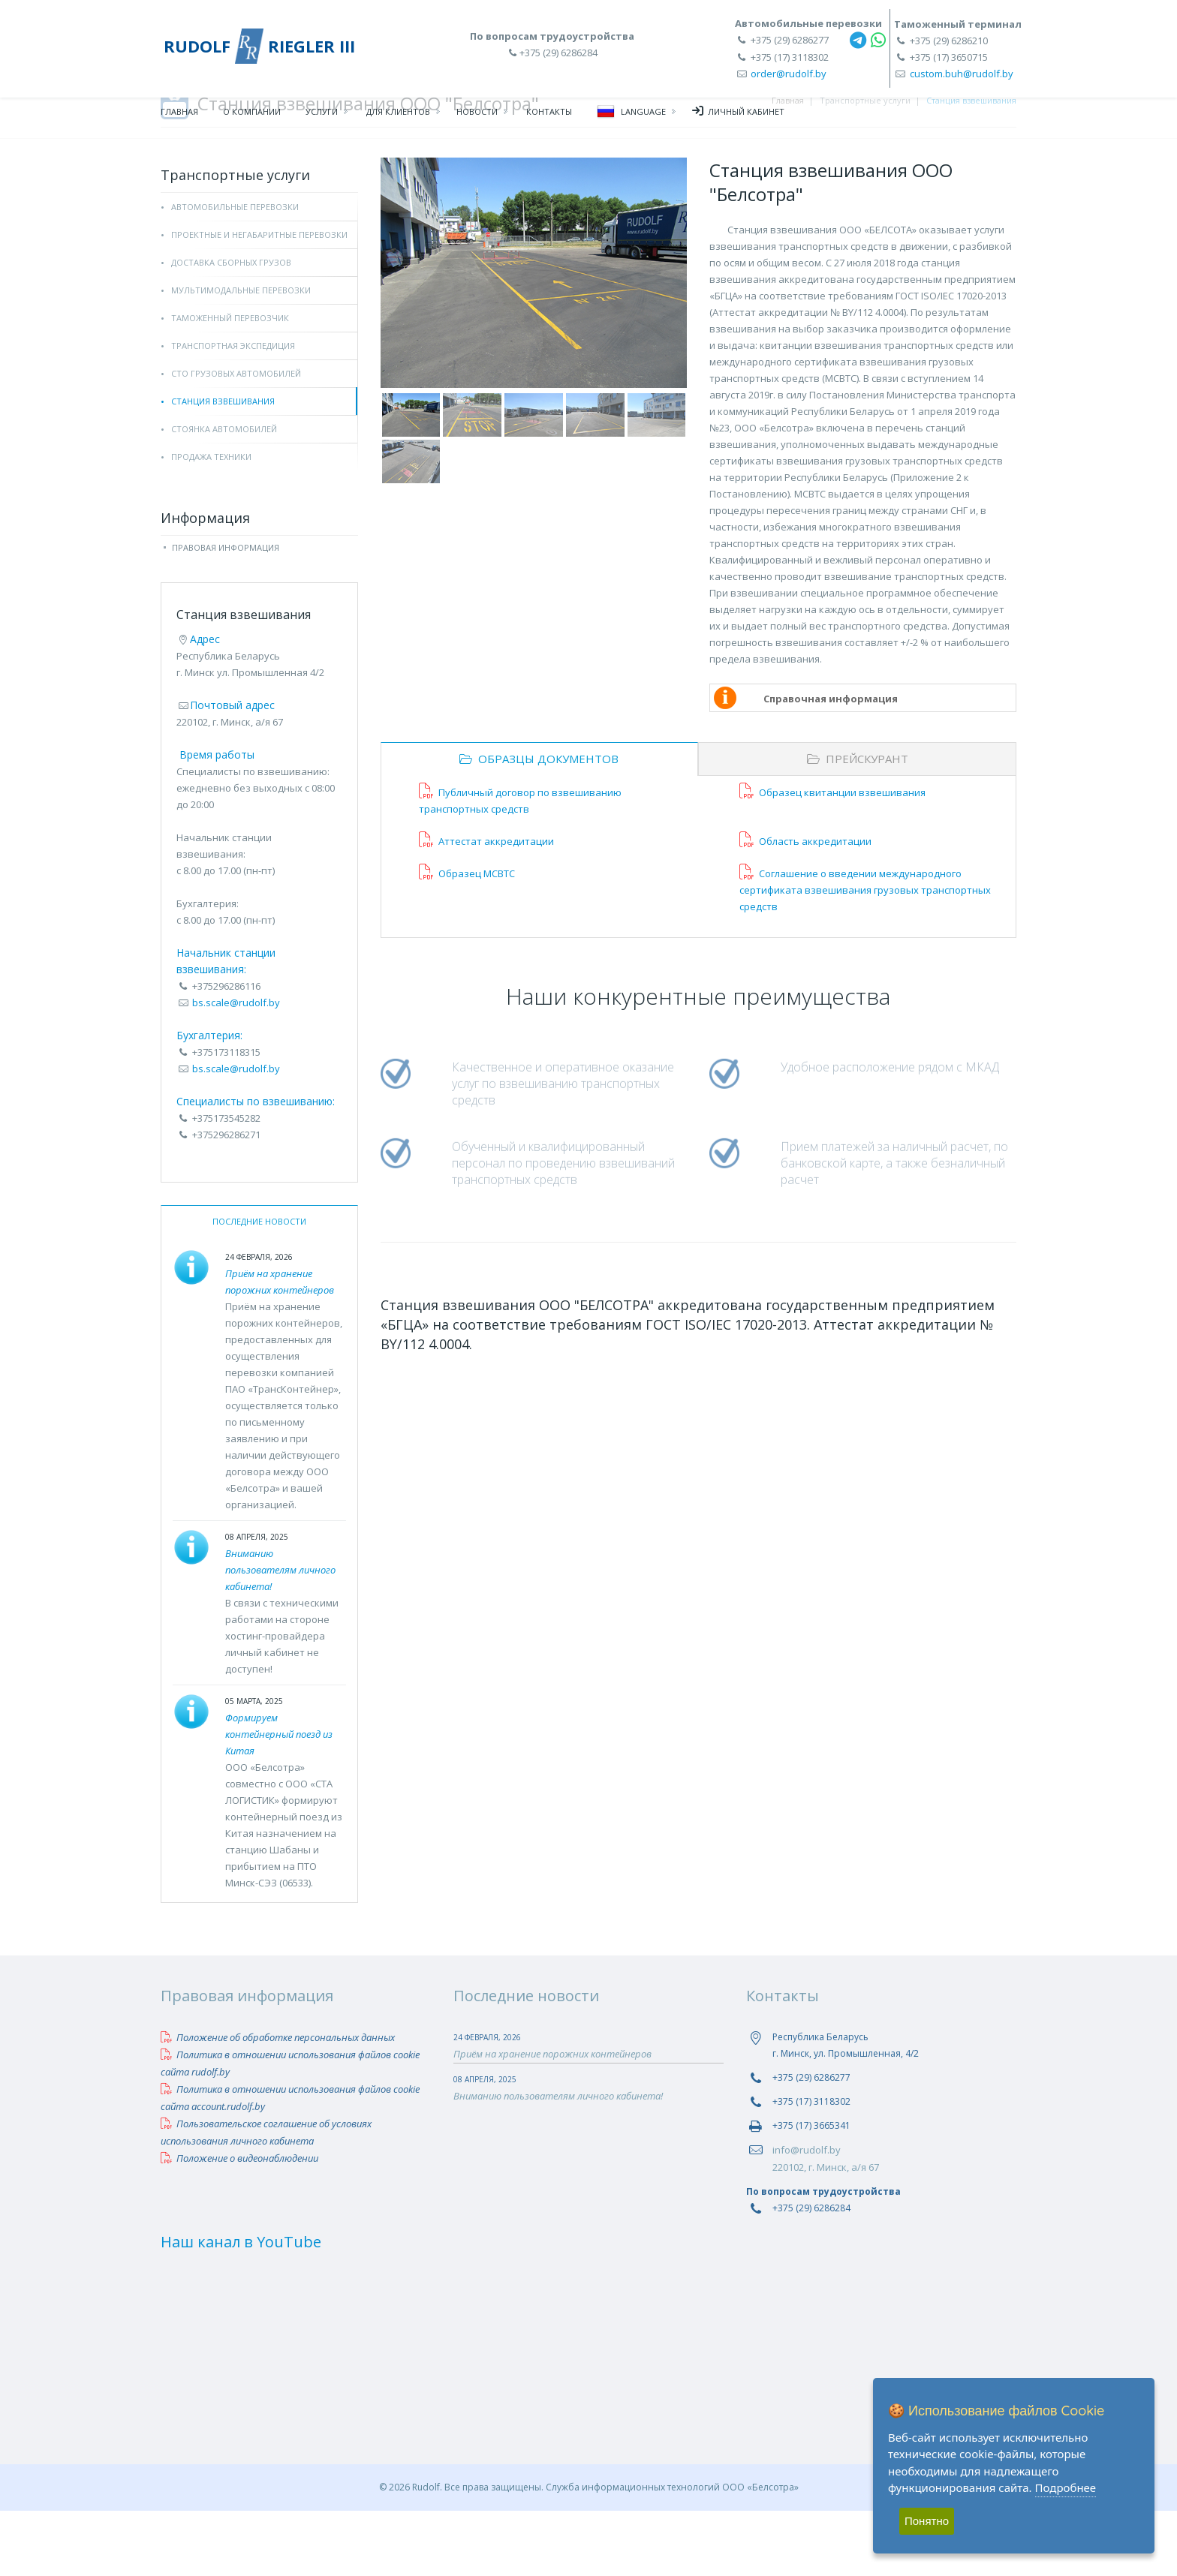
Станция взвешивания (223, 466)
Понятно (927, 2521)
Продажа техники (211, 522)
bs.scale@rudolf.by (236, 1068)
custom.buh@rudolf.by (961, 73)
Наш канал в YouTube (241, 2307)
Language (631, 117)
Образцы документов (539, 823)
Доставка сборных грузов (231, 327)
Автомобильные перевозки (235, 272)
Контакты (549, 116)
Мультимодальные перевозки (241, 355)
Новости (477, 116)
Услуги (322, 116)
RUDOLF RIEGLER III (259, 46)
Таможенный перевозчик (230, 383)
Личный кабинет (738, 116)
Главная (179, 116)
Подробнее (1066, 2487)
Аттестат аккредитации (486, 906)
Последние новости (259, 1286)
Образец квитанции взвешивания (832, 857)
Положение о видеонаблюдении (239, 2223)
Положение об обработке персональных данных (278, 2102)
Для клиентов (398, 116)
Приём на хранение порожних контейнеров (552, 2119)
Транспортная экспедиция (233, 410)
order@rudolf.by (788, 73)
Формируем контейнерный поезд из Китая (279, 1799)
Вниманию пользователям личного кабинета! (280, 1635)
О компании (252, 116)
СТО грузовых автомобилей (236, 438)
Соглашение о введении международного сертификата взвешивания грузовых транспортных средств (865, 955)
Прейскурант (857, 823)
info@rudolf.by (806, 2215)
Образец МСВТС (467, 938)
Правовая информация (225, 612)
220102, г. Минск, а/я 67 (825, 2232)
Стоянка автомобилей (224, 494)
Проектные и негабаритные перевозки (259, 299)
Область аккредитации (805, 906)
